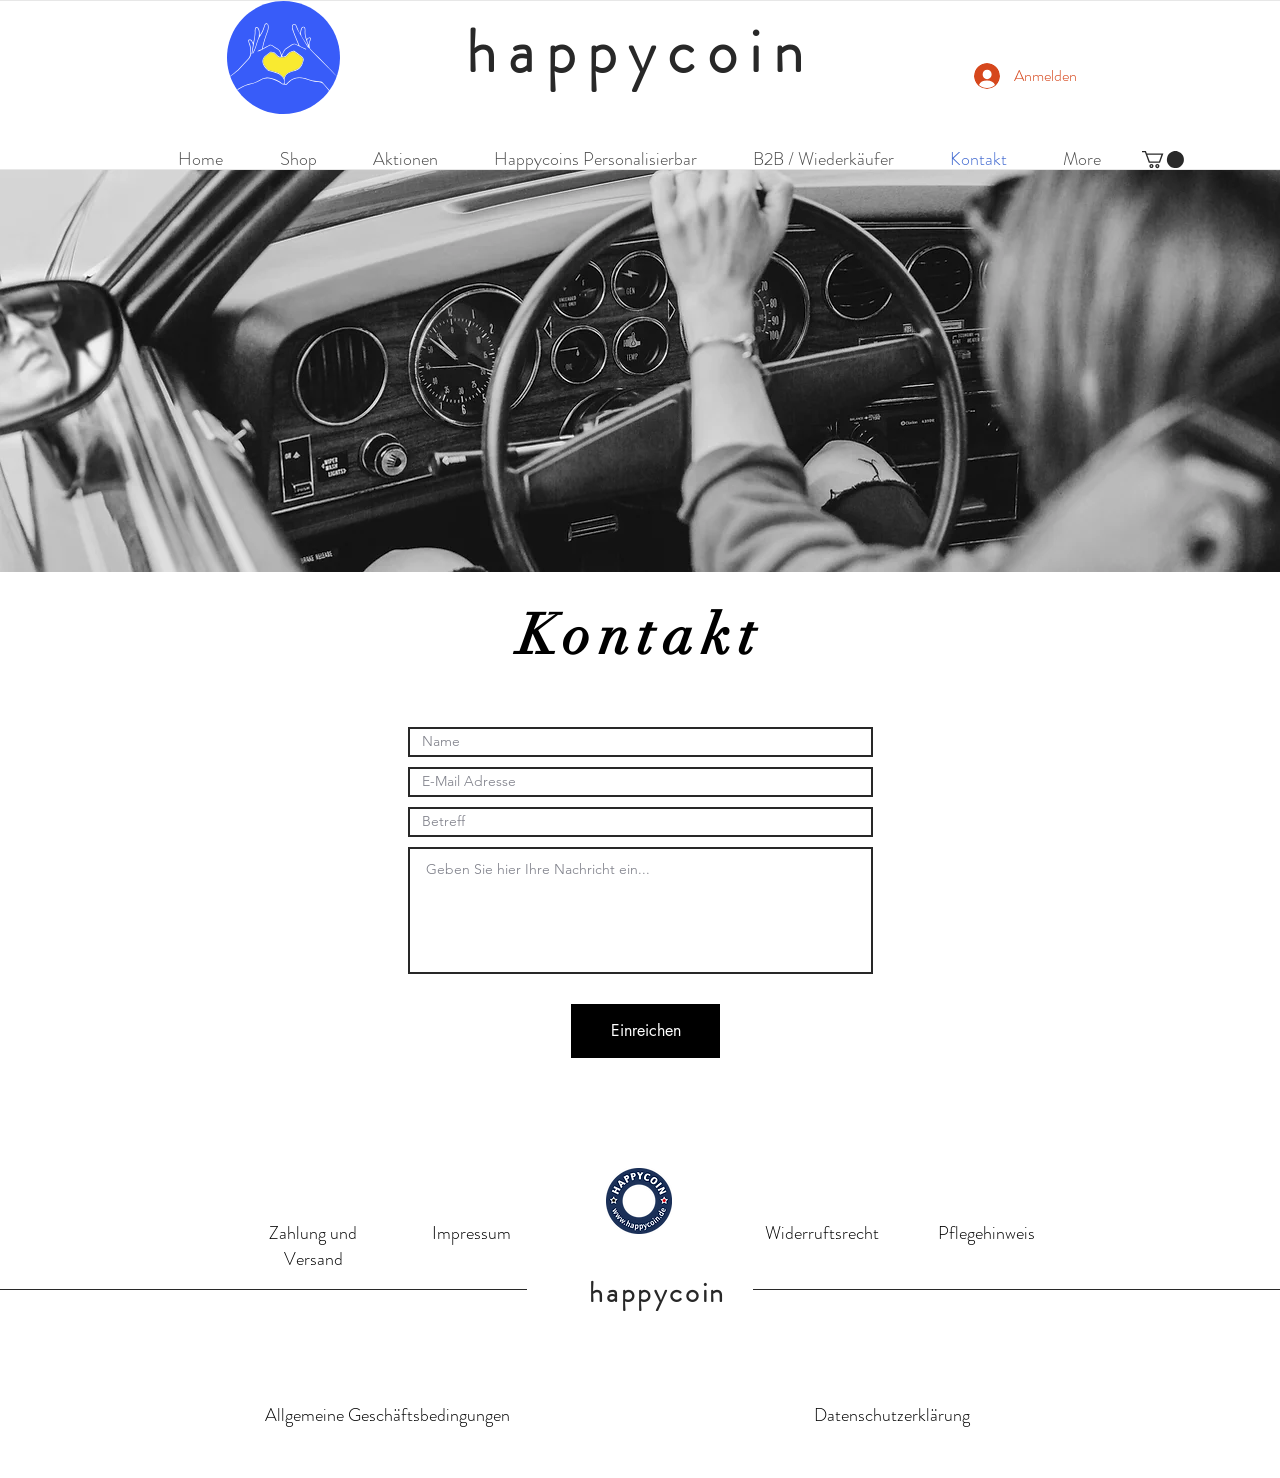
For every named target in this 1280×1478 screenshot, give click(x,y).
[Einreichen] (645, 1031)
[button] (1163, 159)
